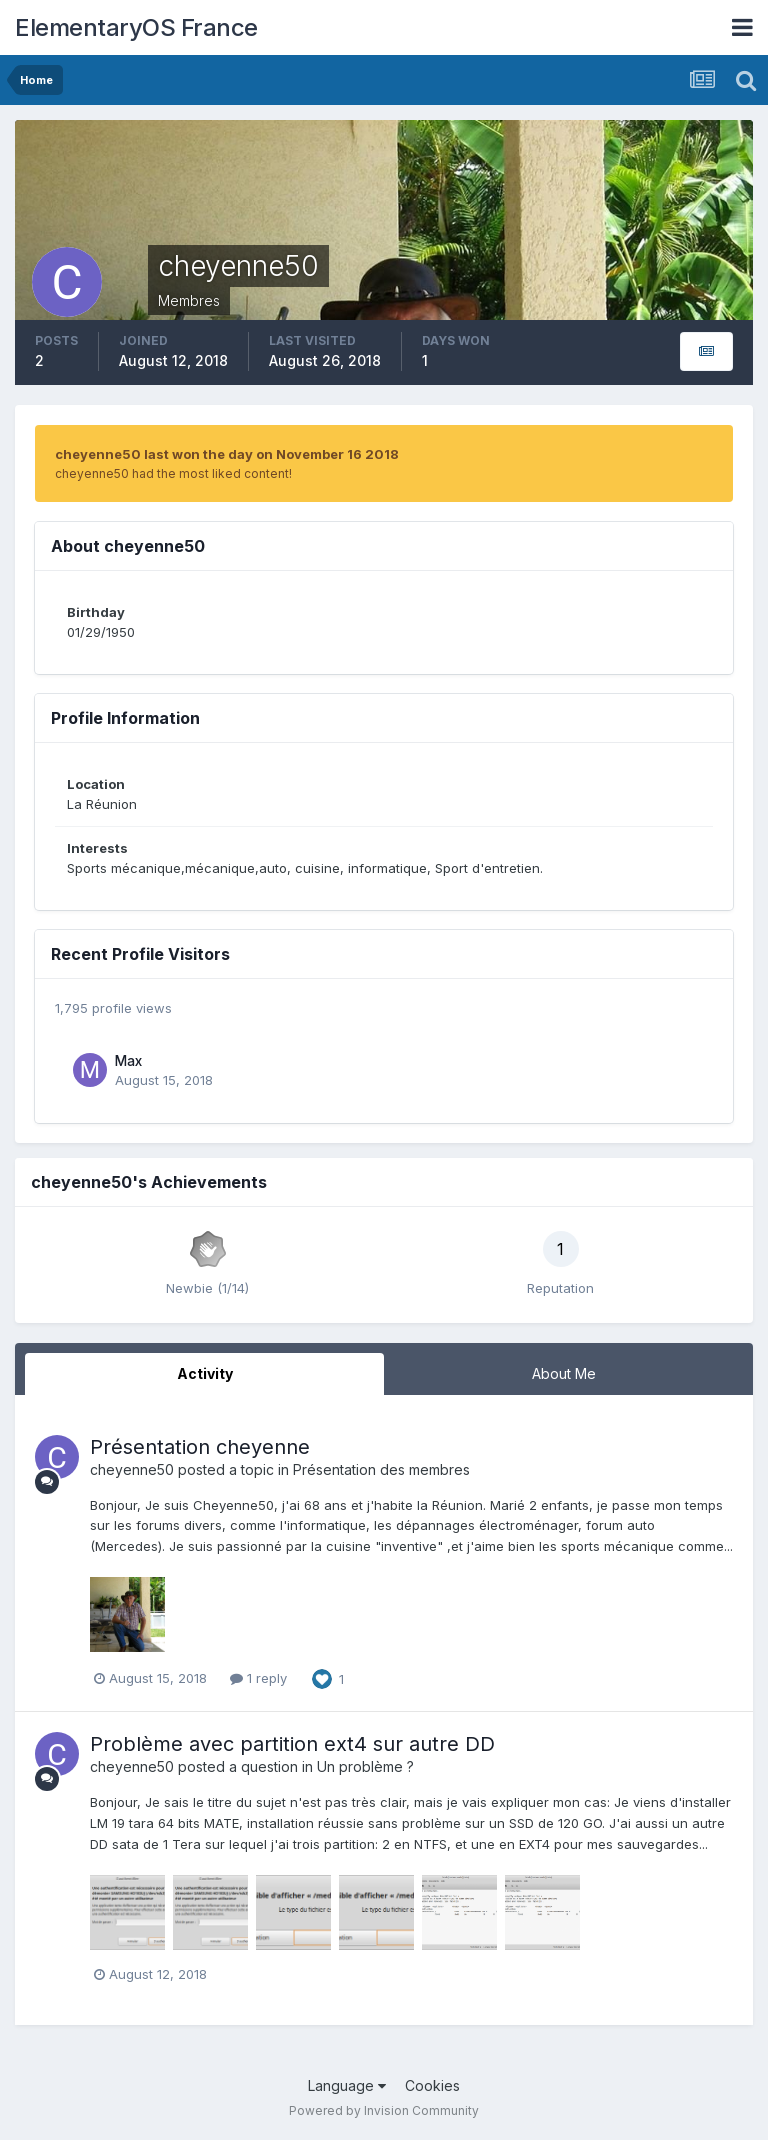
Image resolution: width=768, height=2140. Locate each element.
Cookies (432, 2085)
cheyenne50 (132, 1469)
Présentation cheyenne (200, 1447)
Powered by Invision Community (384, 2110)
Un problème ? (365, 1766)
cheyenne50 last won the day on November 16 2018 (227, 454)
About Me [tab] (564, 1373)
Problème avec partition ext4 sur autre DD (292, 1744)
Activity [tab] (205, 1373)
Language (347, 2085)
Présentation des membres (381, 1469)
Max (128, 1061)
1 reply (258, 1678)
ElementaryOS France (136, 27)
